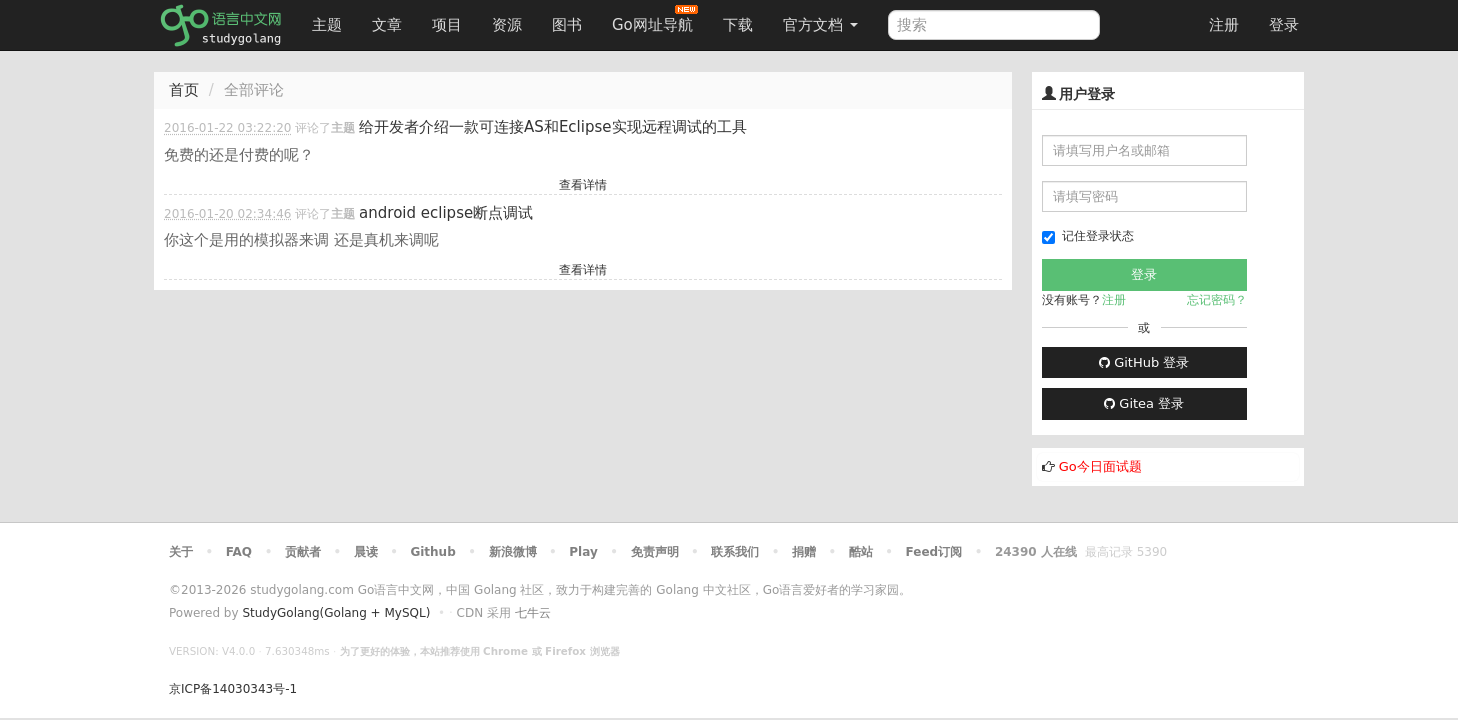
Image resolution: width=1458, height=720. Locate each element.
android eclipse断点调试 (446, 213)
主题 (327, 25)
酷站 (861, 552)
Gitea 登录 (1144, 403)
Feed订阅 (934, 552)
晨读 (366, 552)
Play (583, 552)
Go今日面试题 (1100, 466)
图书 (567, 25)
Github (432, 552)
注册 (1224, 25)
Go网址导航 (655, 19)
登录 (1284, 25)
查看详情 (583, 185)
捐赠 (804, 552)
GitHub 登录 (1144, 362)
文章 (387, 25)
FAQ (239, 552)
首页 (184, 90)
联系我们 (735, 552)
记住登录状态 (1088, 236)
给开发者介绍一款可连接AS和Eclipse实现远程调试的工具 (552, 127)
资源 (507, 25)
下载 (738, 25)
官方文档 (820, 25)
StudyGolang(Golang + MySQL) (336, 613)
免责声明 (655, 552)
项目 (447, 25)
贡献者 (303, 552)
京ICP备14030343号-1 (233, 689)
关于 (181, 552)
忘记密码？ (1217, 300)
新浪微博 (513, 552)
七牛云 (533, 613)
